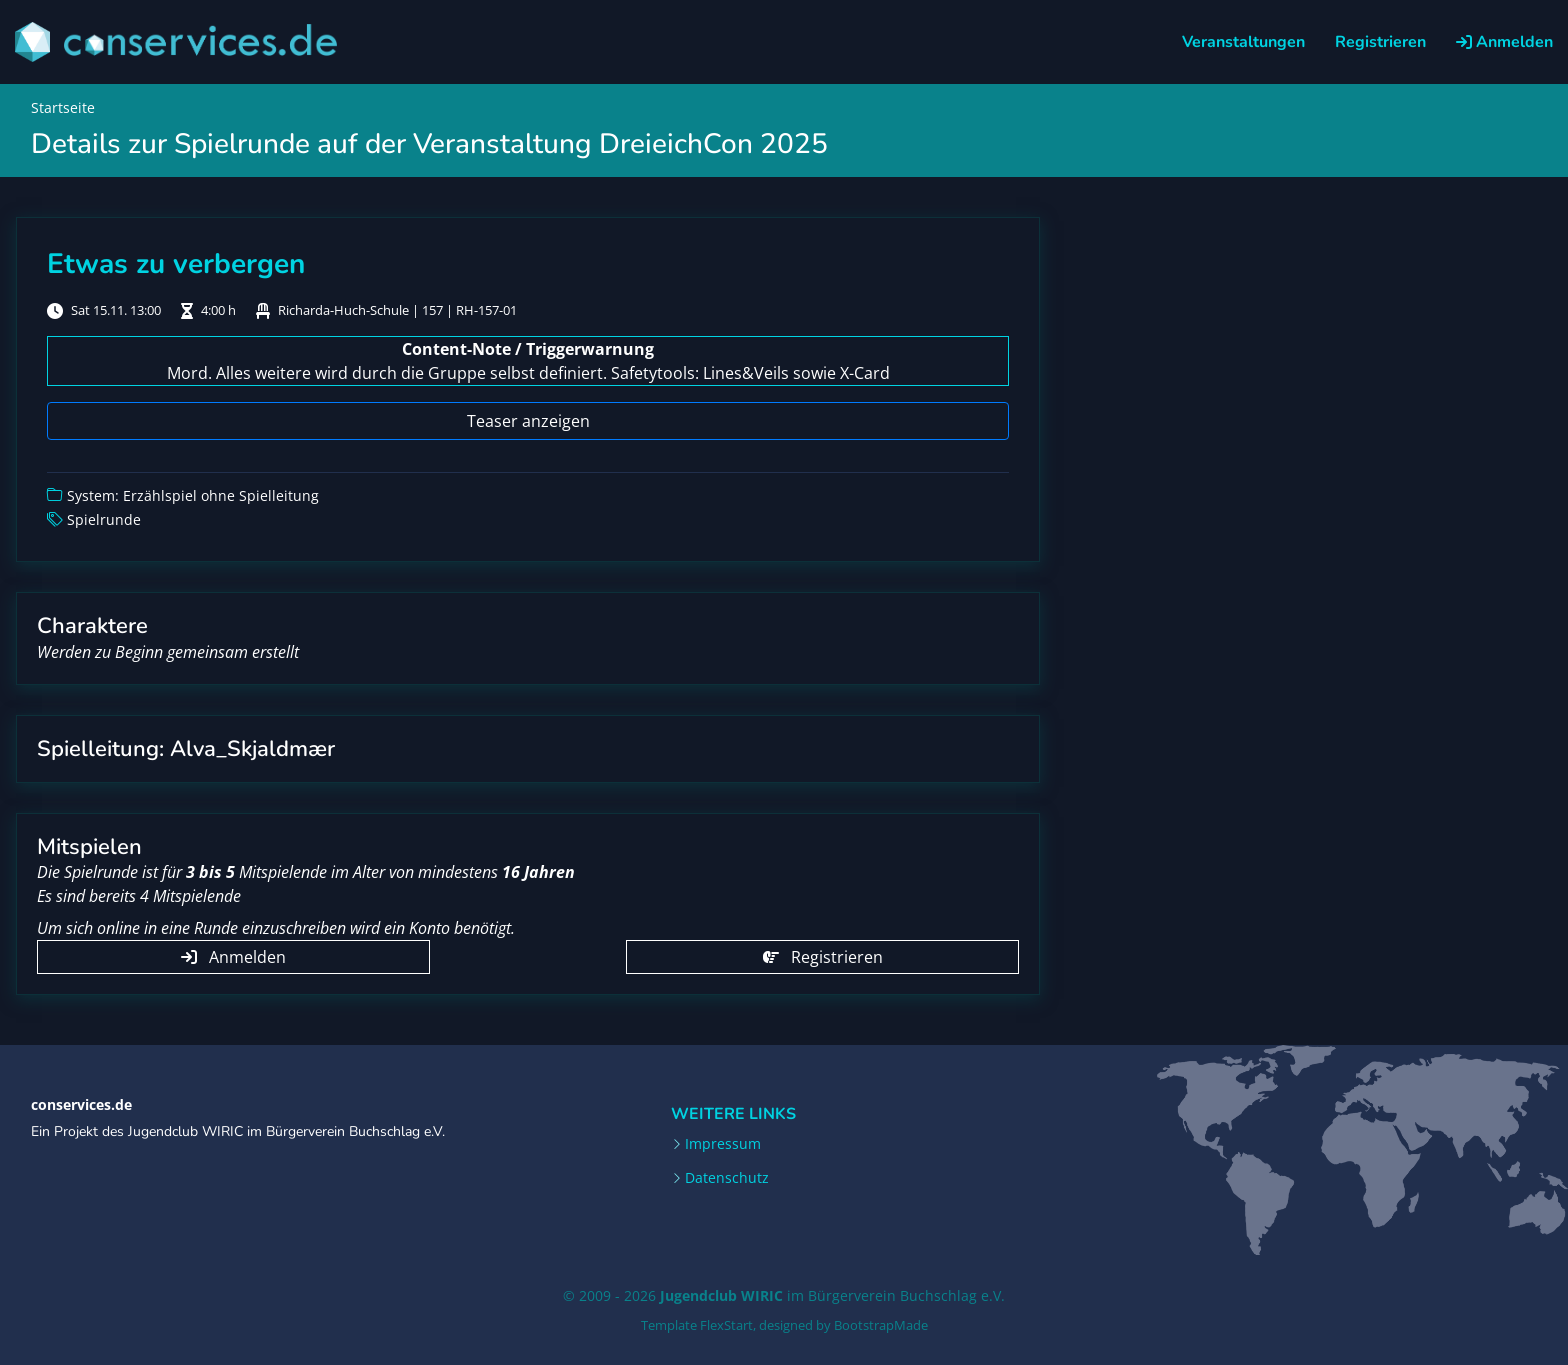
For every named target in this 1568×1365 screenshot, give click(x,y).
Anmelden (1504, 42)
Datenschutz (727, 1178)
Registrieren (1380, 42)
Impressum (723, 1144)
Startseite (63, 107)
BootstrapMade (881, 1325)
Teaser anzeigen (528, 421)
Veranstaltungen (1243, 42)
